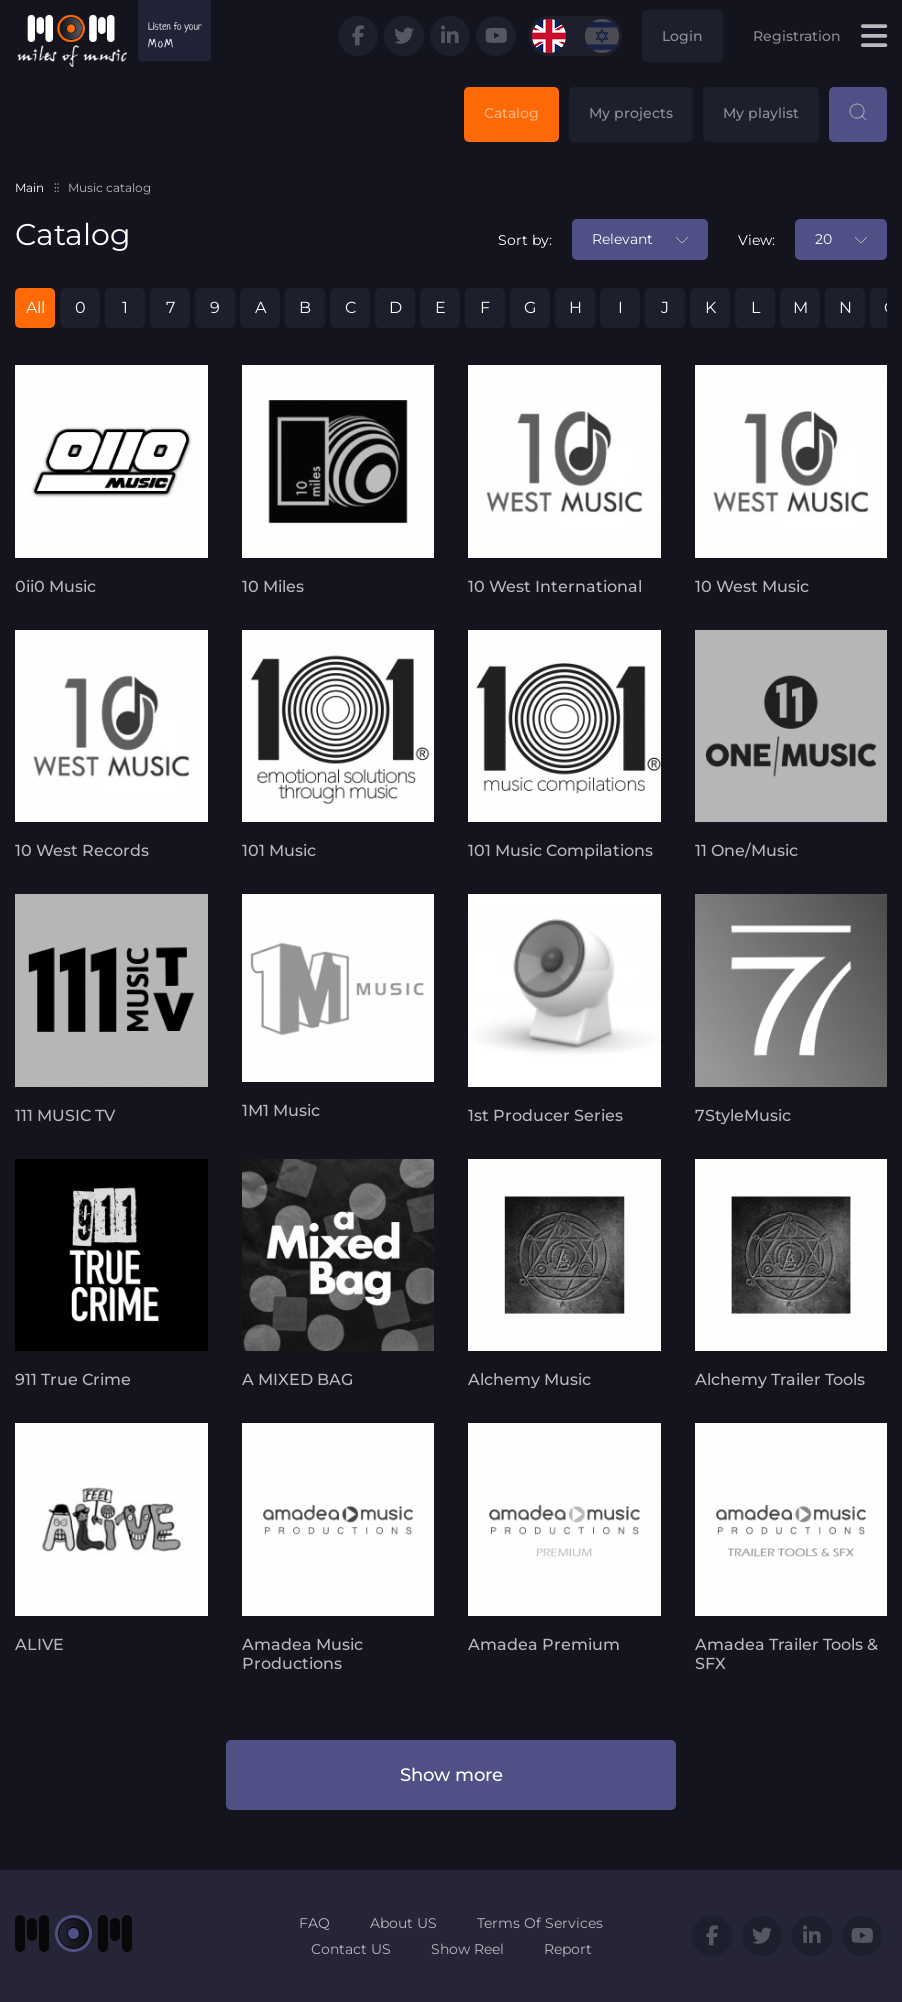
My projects (631, 113)
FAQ (314, 1923)
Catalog (511, 113)
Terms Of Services (540, 1923)
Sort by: (525, 240)
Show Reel (467, 1949)
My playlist (761, 113)
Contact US (351, 1949)
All (35, 307)
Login (682, 36)
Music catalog (109, 187)
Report (568, 1949)
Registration (797, 36)
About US (403, 1923)
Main (29, 187)
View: (756, 240)
